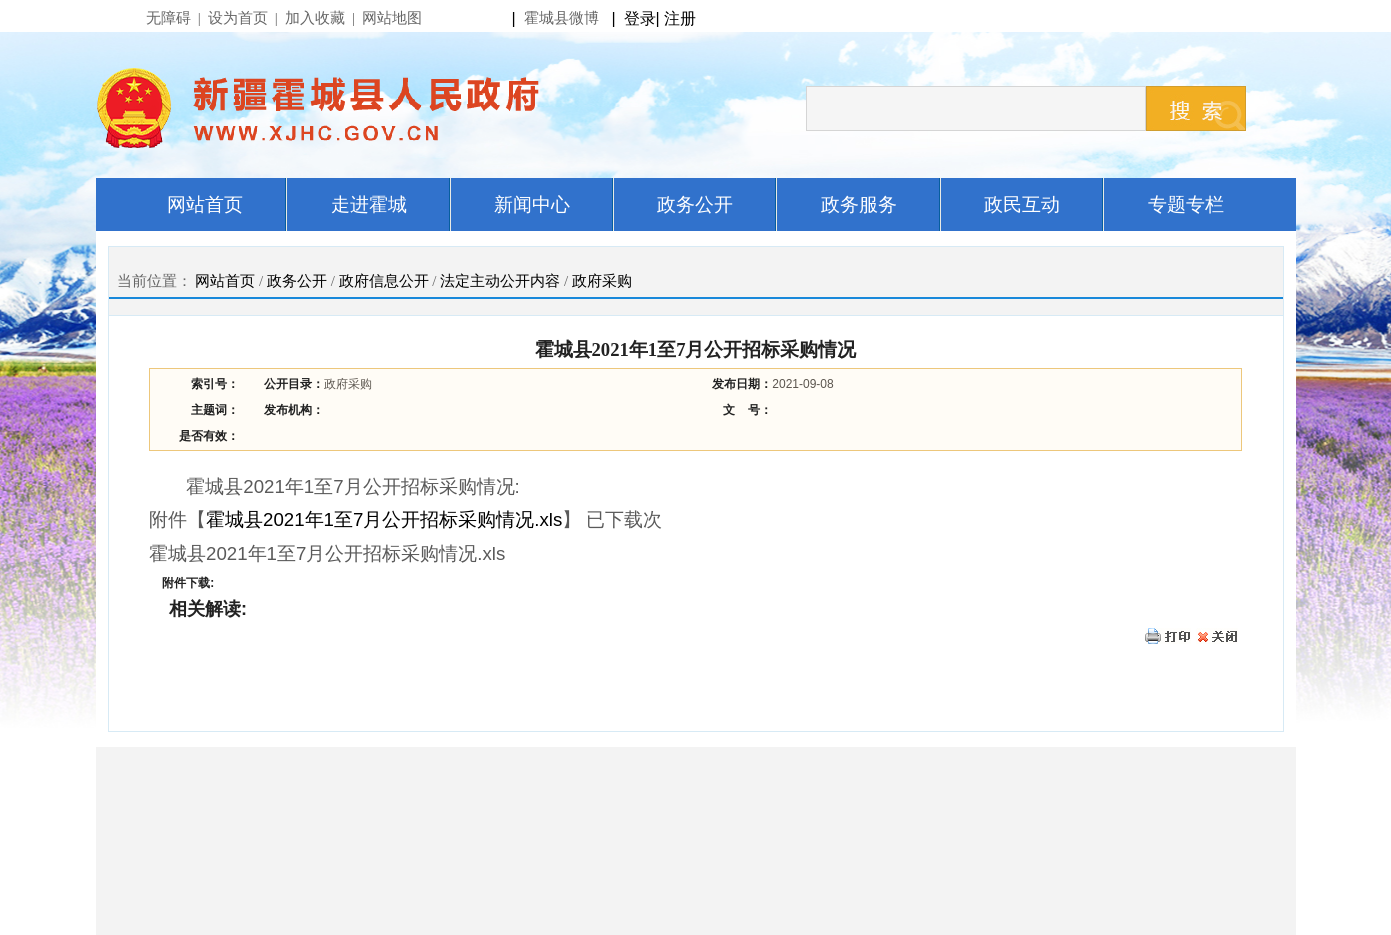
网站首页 (225, 281)
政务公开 (297, 281)
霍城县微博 (561, 18)
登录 (640, 18)
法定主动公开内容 (500, 281)
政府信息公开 (384, 281)
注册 (684, 18)
